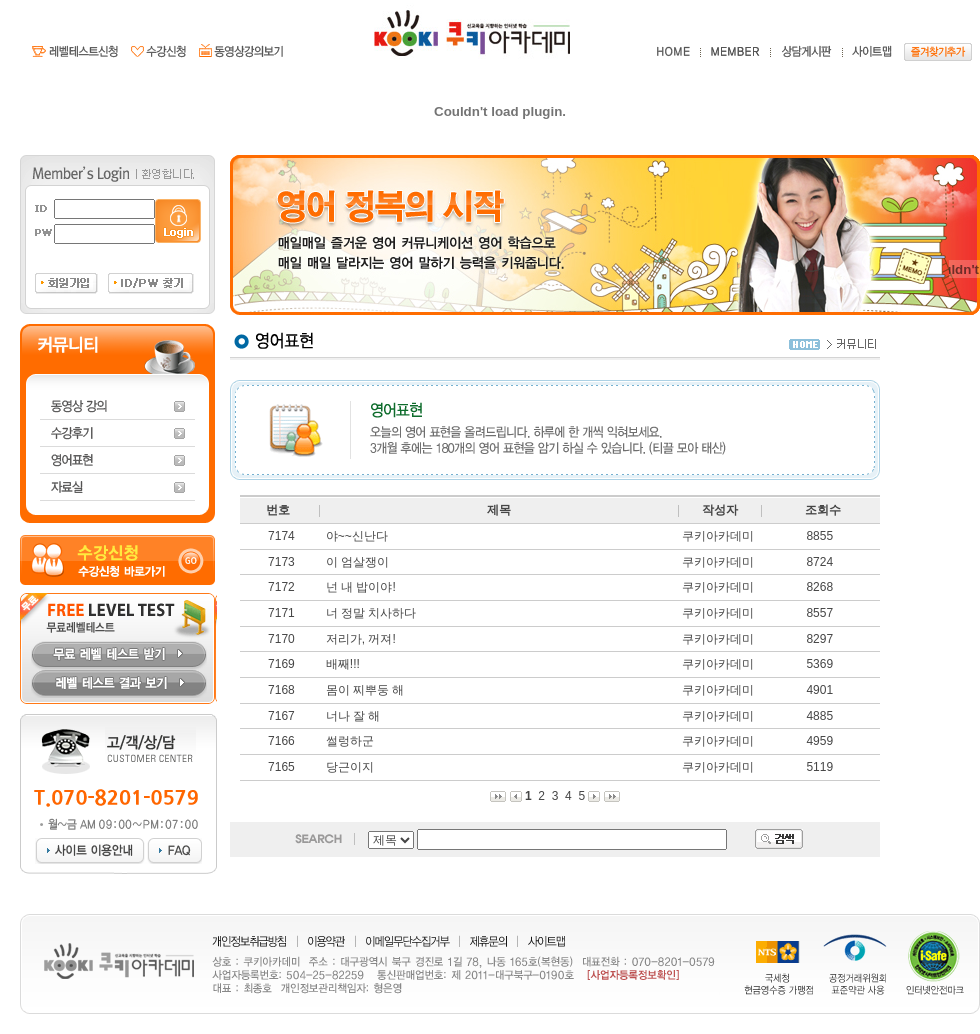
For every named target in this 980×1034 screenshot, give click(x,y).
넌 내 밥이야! (361, 587)
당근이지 (350, 767)
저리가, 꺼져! (361, 639)
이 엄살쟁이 (357, 562)
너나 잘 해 (353, 716)
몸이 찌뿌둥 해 (365, 690)
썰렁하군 (350, 741)
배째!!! (343, 664)
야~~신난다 (357, 536)
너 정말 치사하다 (371, 613)
